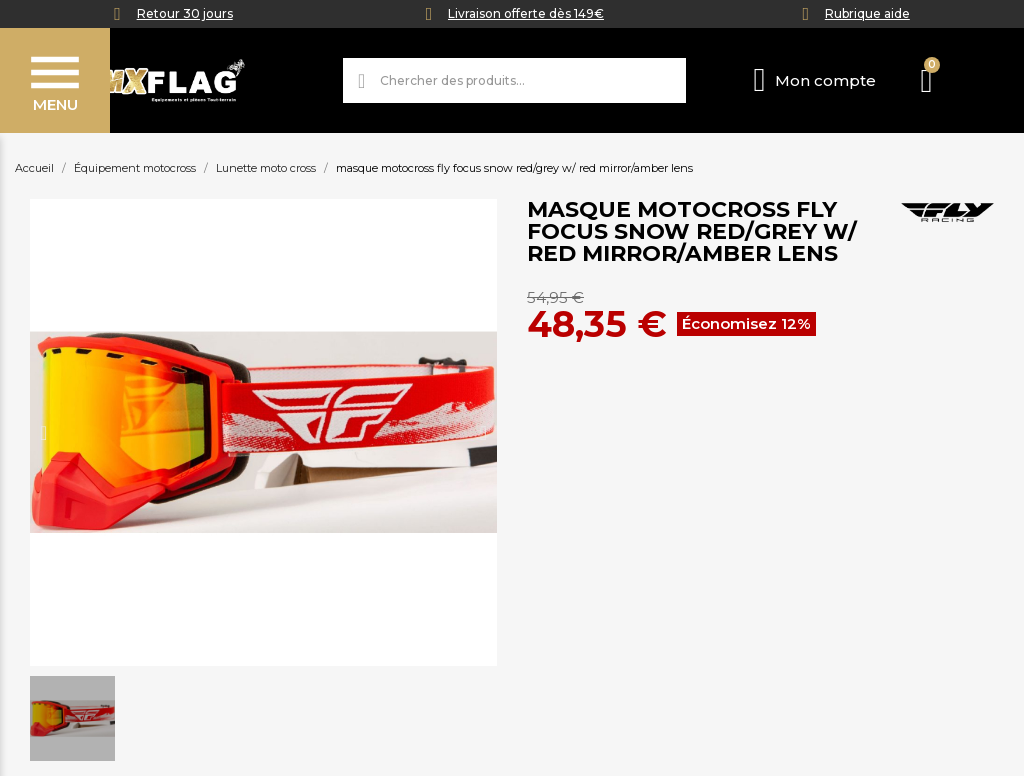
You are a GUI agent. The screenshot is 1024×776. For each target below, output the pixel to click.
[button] (43, 433)
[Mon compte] (814, 80)
